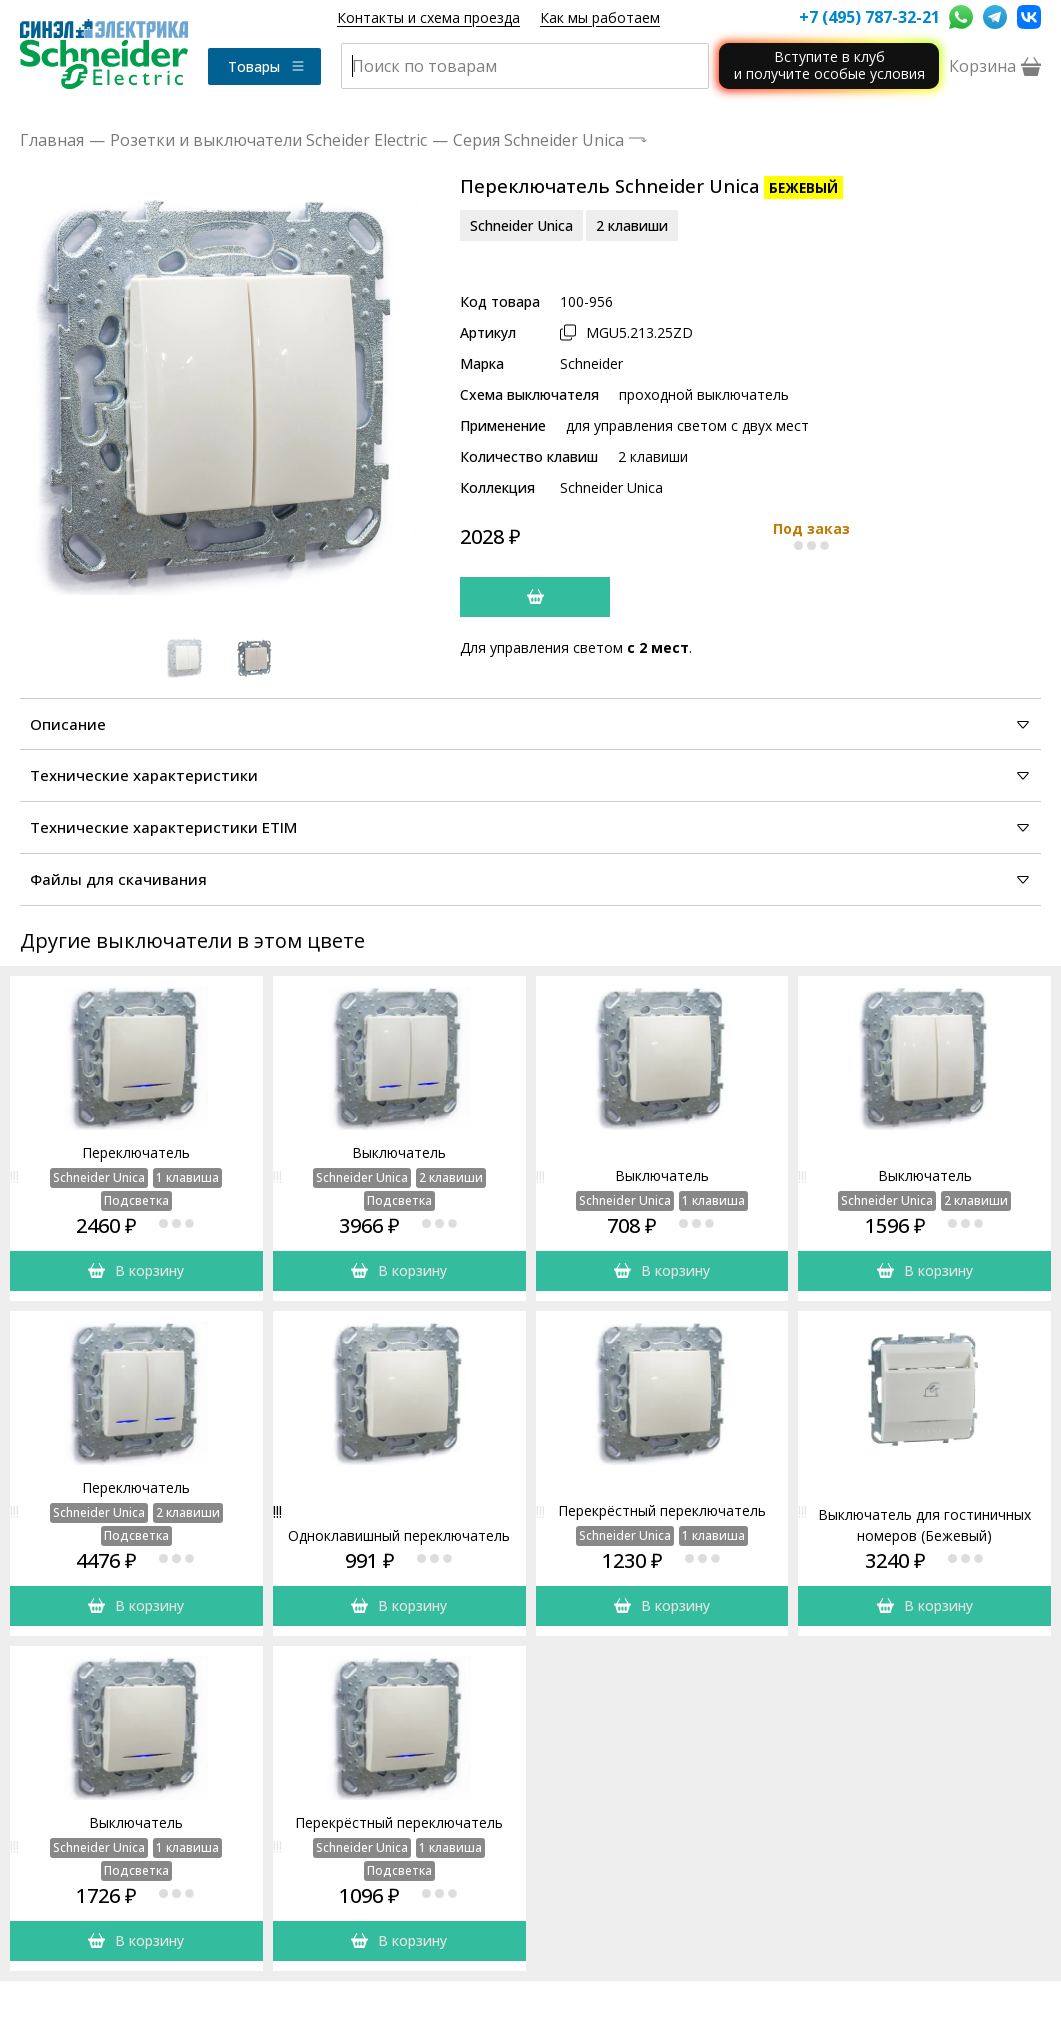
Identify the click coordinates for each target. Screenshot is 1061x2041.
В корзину (136, 1270)
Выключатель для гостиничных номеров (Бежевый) (924, 1525)
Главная (52, 140)
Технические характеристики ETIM (530, 827)
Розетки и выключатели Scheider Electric (268, 140)
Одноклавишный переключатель (399, 1535)
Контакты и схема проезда (428, 17)
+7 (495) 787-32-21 (869, 17)
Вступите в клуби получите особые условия (829, 65)
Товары (267, 66)
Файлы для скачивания (530, 879)
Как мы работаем (600, 17)
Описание (530, 724)
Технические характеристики (530, 775)
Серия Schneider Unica (538, 140)
